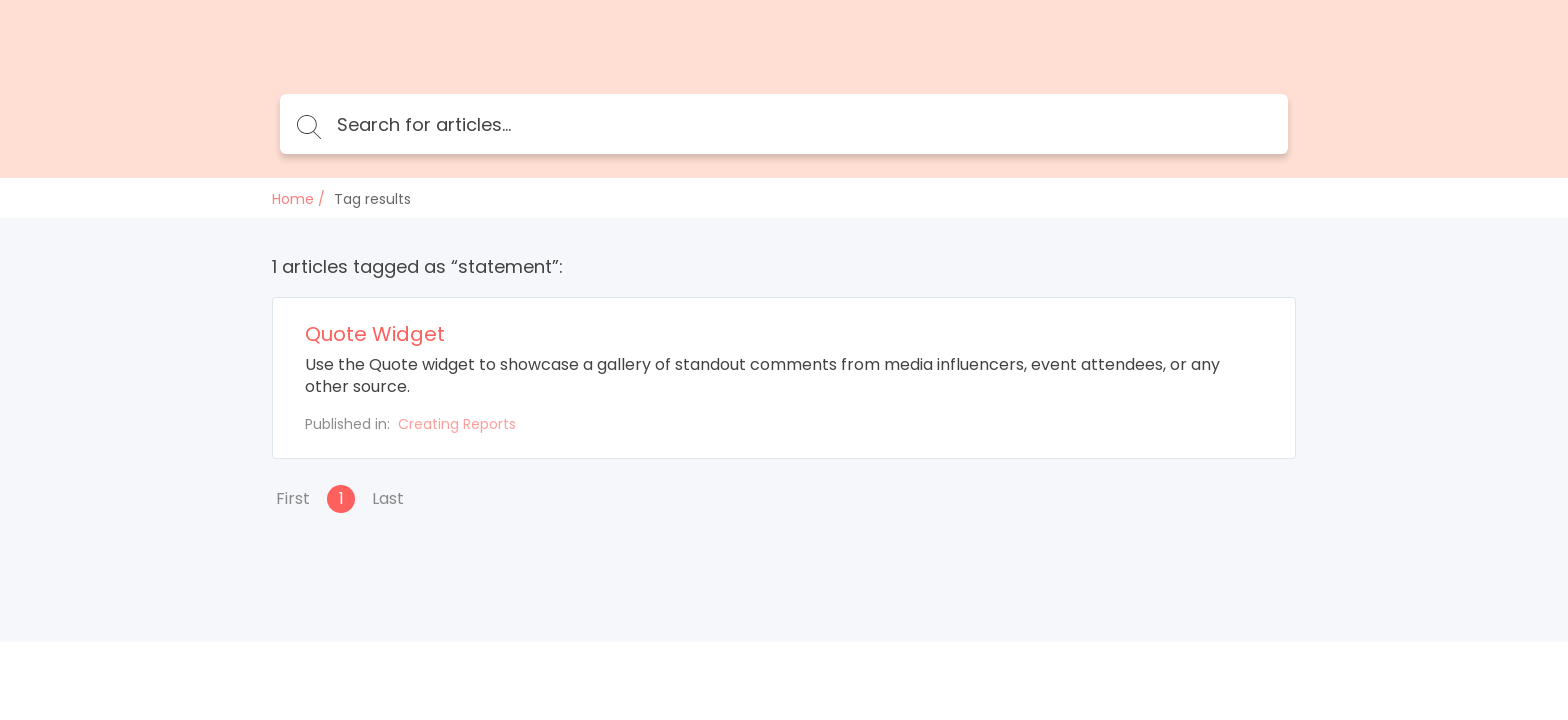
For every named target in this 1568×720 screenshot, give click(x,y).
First (293, 498)
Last (388, 498)
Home (293, 199)
